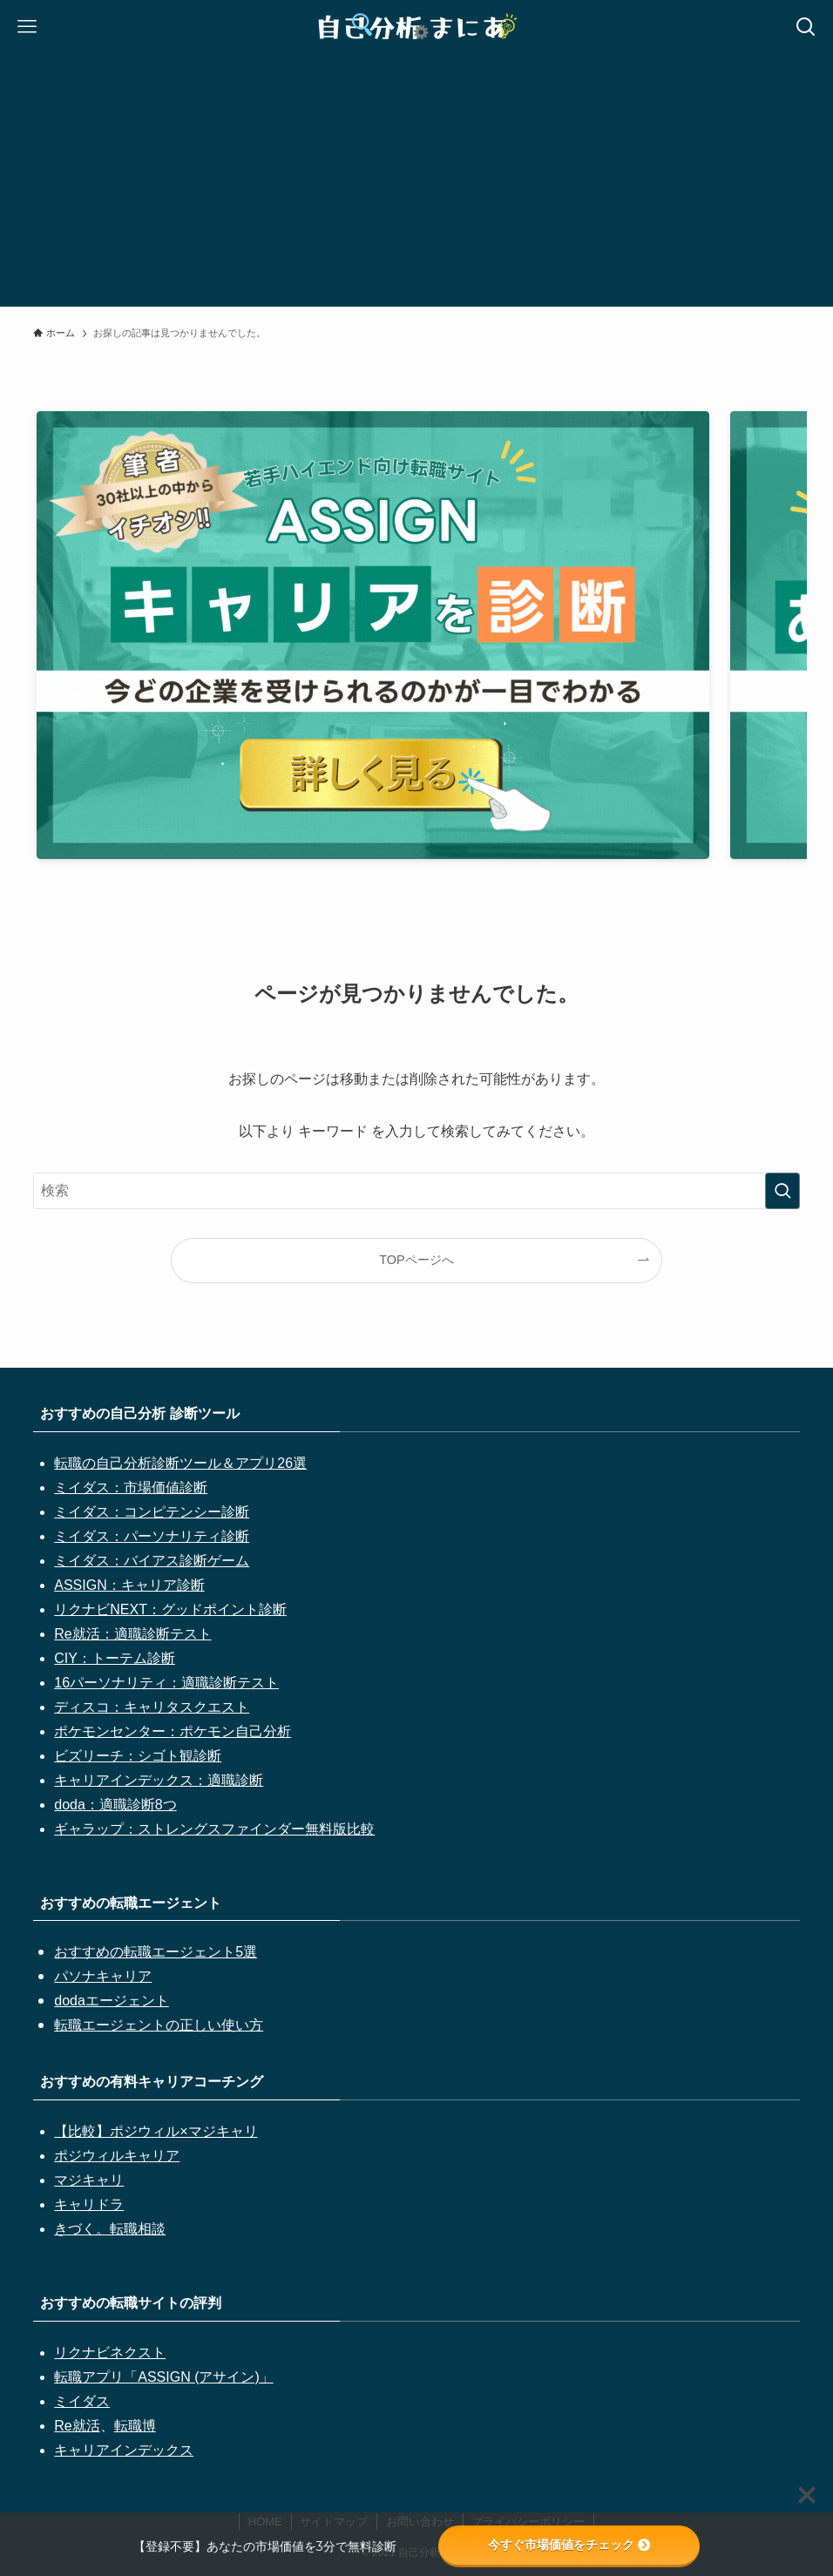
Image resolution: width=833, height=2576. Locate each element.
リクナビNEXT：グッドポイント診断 (170, 1609)
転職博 (135, 2425)
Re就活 (76, 2425)
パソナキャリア (103, 1976)
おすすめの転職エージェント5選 (155, 1951)
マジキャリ (89, 2180)
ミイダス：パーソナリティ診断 (151, 1536)
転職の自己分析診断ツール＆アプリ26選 (180, 1463)
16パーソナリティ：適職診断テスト (166, 1682)
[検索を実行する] (782, 1191)
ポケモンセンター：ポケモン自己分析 (172, 1731)
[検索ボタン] (806, 27)
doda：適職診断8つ (115, 1804)
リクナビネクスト (110, 2352)
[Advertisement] (416, 185)
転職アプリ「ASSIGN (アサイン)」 (164, 2377)
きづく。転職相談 (110, 2228)
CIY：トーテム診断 (114, 1658)
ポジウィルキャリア (116, 2155)
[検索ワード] (416, 1191)
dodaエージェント (111, 2000)
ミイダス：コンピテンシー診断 (151, 1511)
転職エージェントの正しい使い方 (158, 2025)
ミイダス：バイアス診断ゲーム (151, 1560)
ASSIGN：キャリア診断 (129, 1585)
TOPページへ (416, 1260)
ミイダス (82, 2401)
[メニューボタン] (27, 27)
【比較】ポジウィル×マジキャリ (155, 2131)
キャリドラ (89, 2204)
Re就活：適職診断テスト (132, 1633)
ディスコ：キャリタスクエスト (151, 1707)
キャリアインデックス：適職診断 (158, 1780)
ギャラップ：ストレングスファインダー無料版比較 (214, 1829)
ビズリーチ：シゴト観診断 (137, 1755)
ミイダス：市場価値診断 (130, 1487)
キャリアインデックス (123, 2450)
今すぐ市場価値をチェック (569, 2544)
